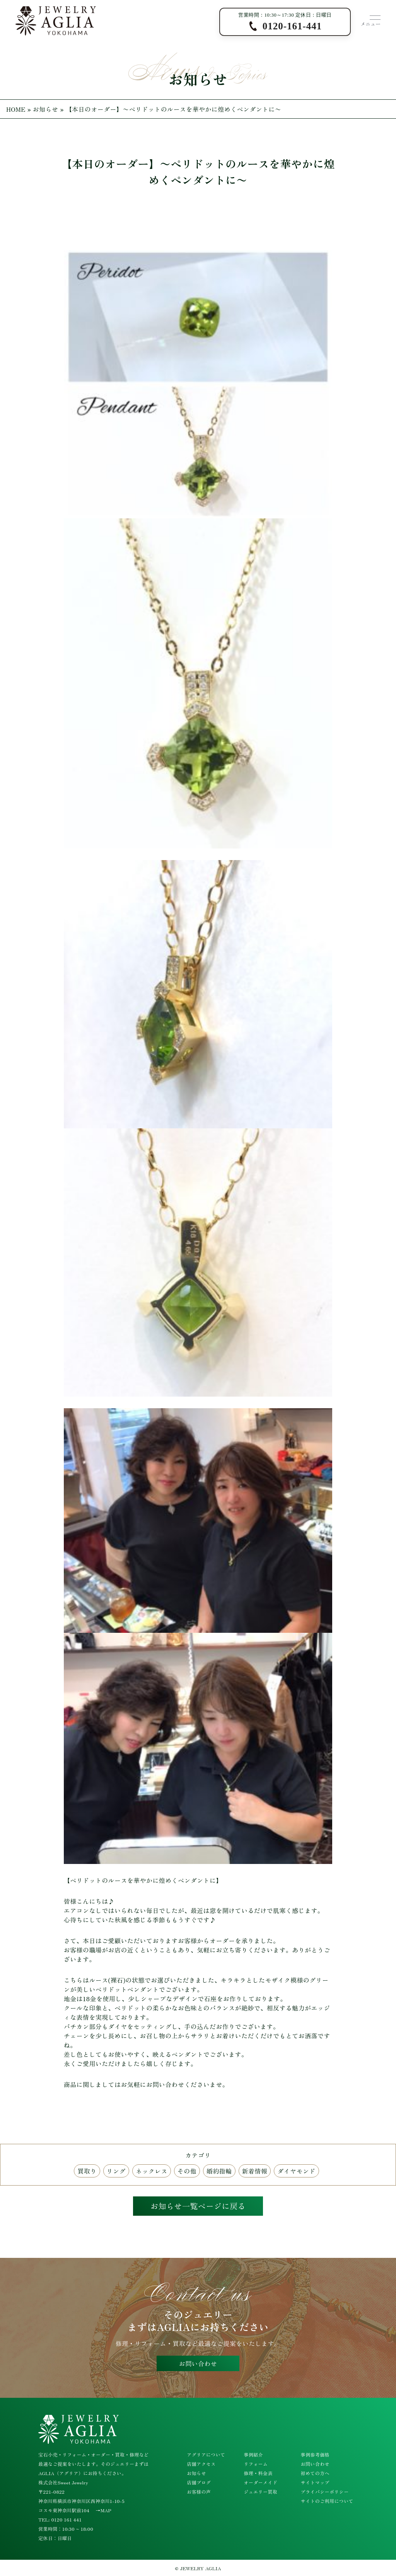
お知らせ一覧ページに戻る (198, 2205)
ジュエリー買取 (260, 2491)
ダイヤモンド (296, 2171)
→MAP (103, 2510)
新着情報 (255, 2171)
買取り (86, 2171)
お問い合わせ (198, 2363)
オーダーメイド (260, 2482)
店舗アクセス (201, 2463)
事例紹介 (253, 2454)
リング (116, 2171)
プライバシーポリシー (325, 2491)
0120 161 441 (66, 2519)
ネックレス (151, 2171)
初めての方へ (315, 2473)
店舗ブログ (199, 2482)
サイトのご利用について (327, 2501)
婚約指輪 (219, 2171)
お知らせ (45, 109)
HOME (16, 109)
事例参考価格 (315, 2454)
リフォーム (256, 2463)
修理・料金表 (258, 2473)
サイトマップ (315, 2482)
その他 (187, 2171)
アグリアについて (206, 2454)
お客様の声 (199, 2491)
